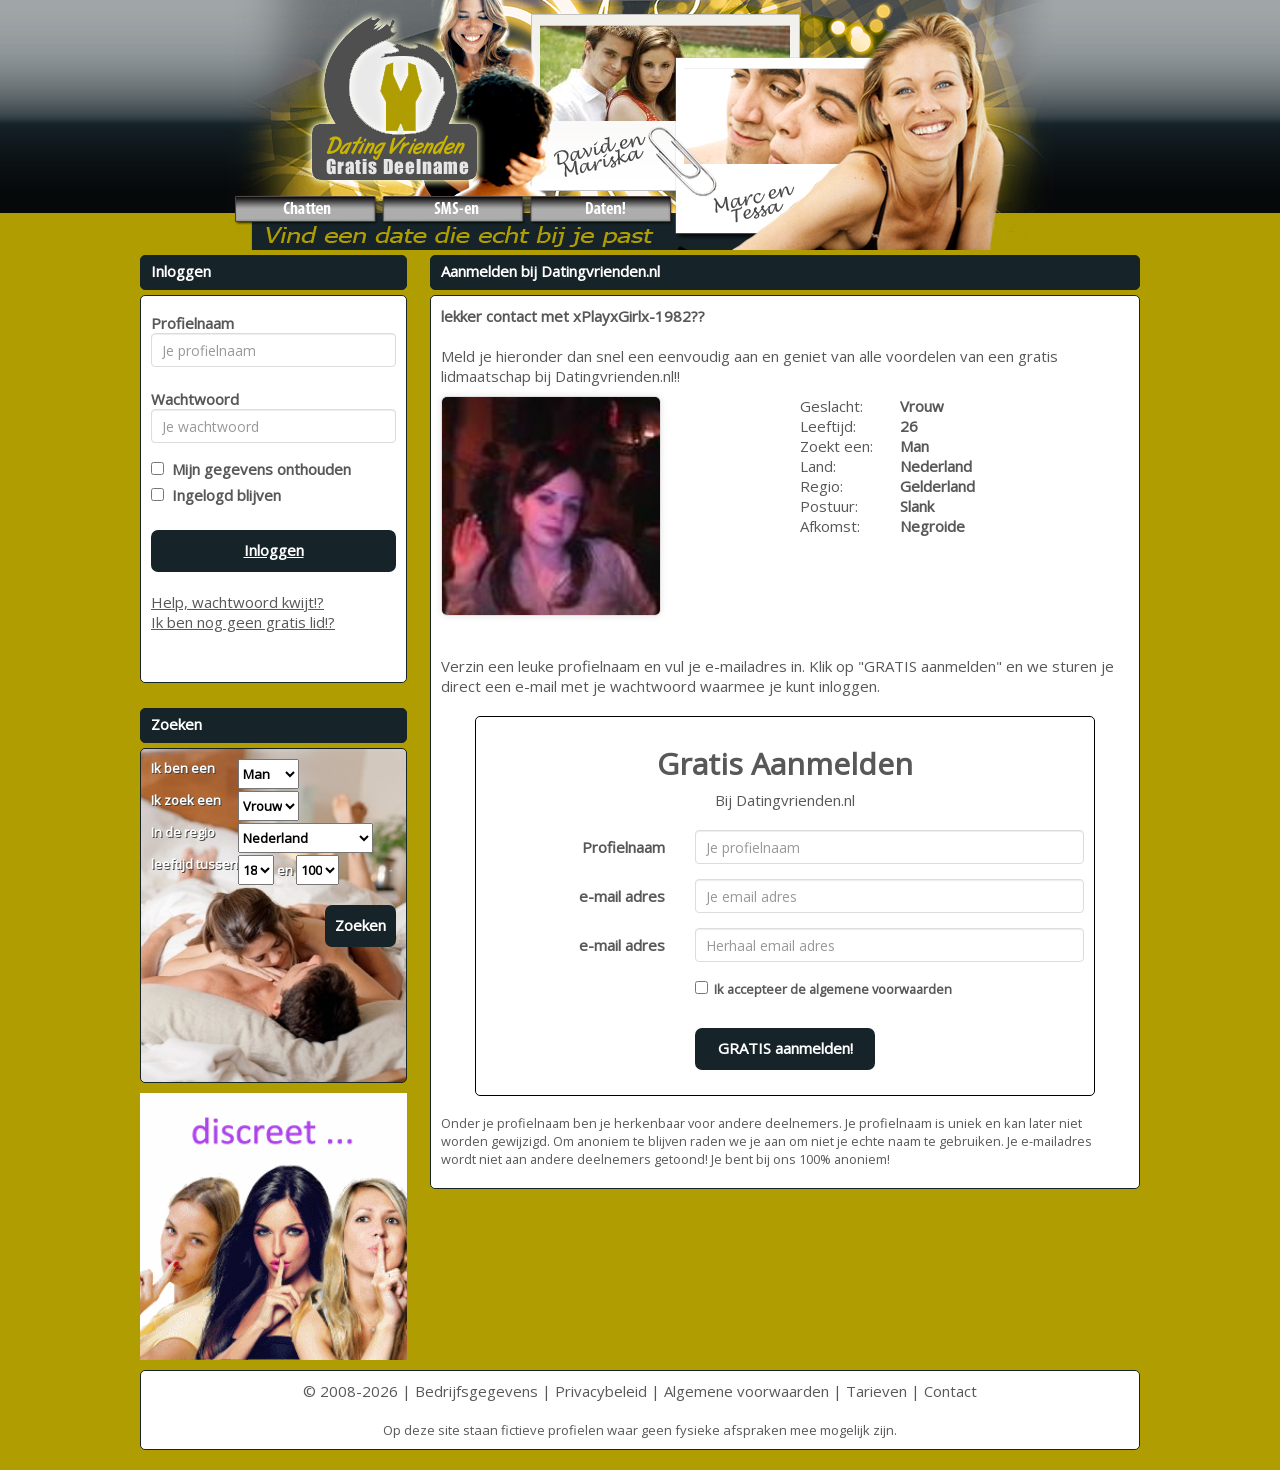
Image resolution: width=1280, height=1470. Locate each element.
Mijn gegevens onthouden (257, 469)
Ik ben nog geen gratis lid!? (243, 622)
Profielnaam (623, 847)
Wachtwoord (189, 399)
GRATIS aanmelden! (785, 1048)
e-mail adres (622, 896)
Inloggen (274, 550)
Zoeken (360, 925)
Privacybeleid (601, 1391)
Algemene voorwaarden (746, 1391)
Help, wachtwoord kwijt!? (237, 602)
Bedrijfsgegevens (476, 1391)
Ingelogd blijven (222, 495)
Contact (950, 1391)
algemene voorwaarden (880, 989)
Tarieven (876, 1391)
